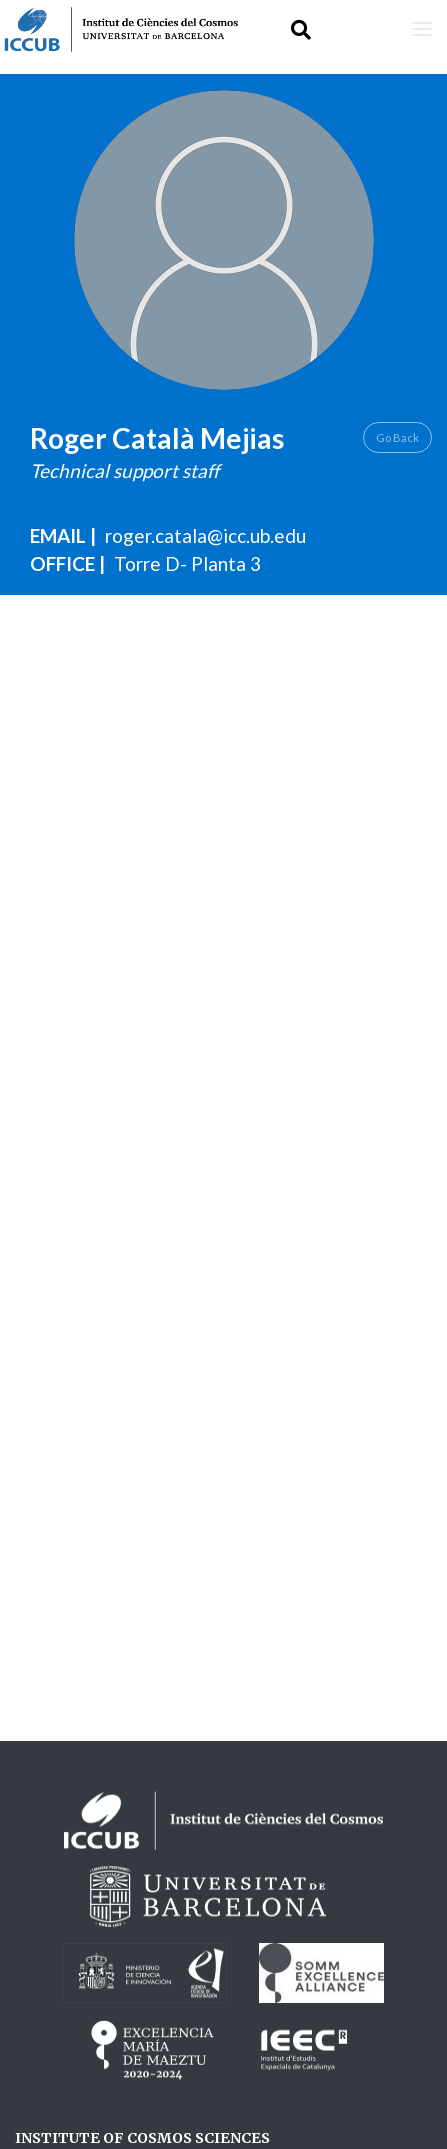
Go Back (397, 437)
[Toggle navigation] (422, 29)
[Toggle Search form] (301, 29)
